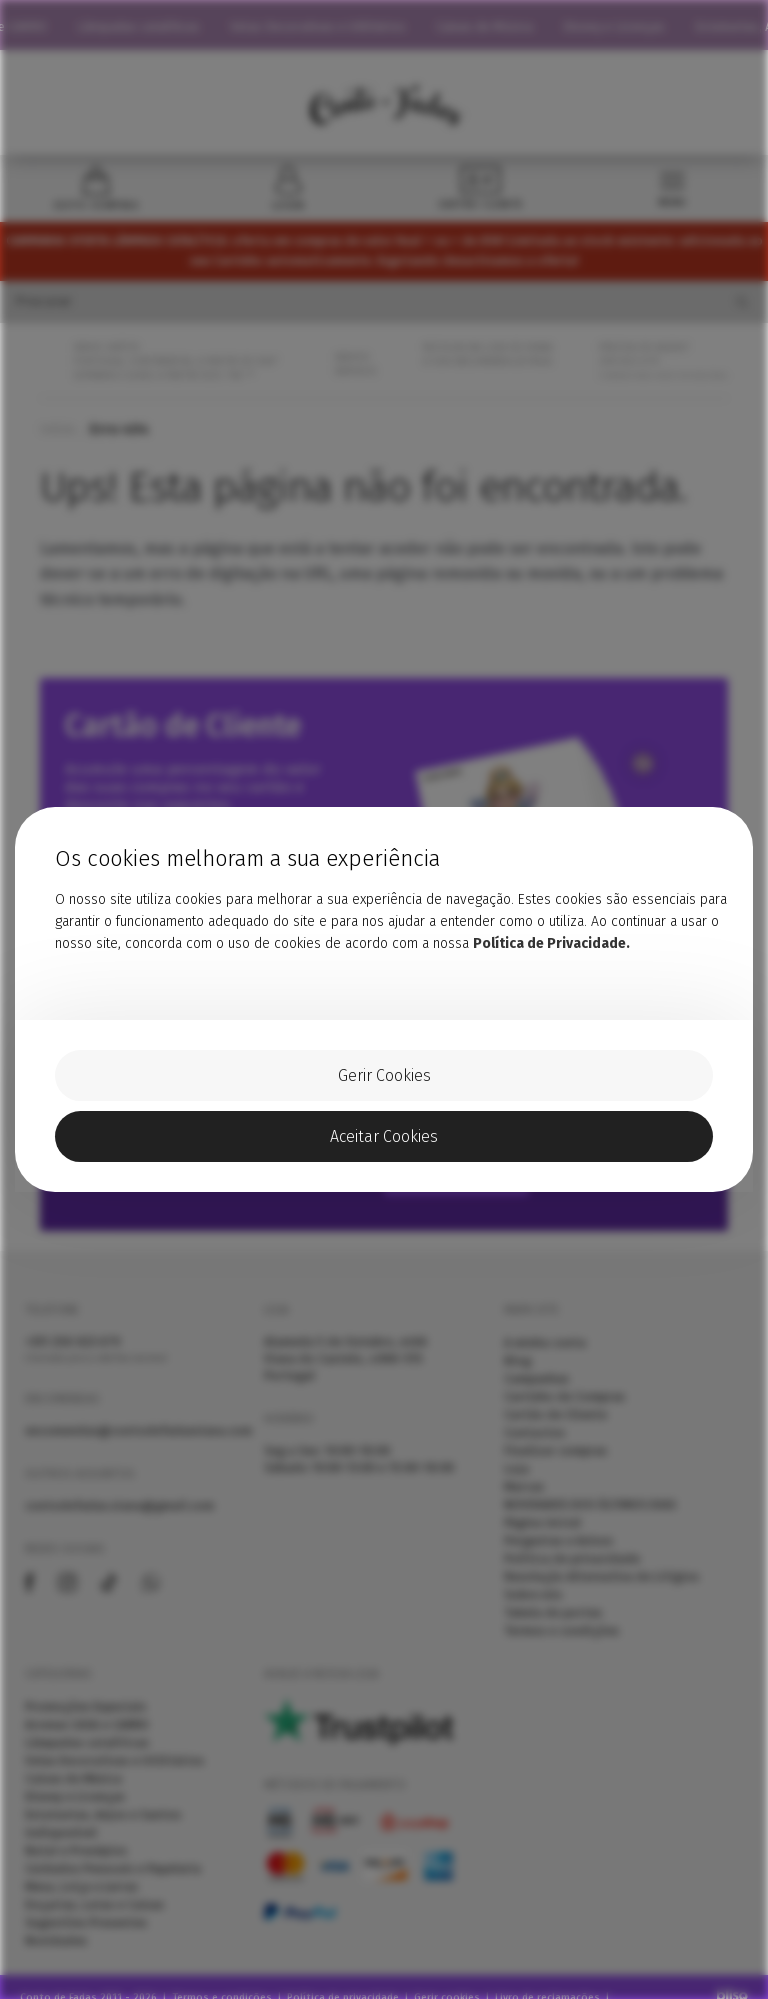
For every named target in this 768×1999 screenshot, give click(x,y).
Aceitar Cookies (384, 1136)
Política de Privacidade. (551, 943)
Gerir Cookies (384, 1075)
